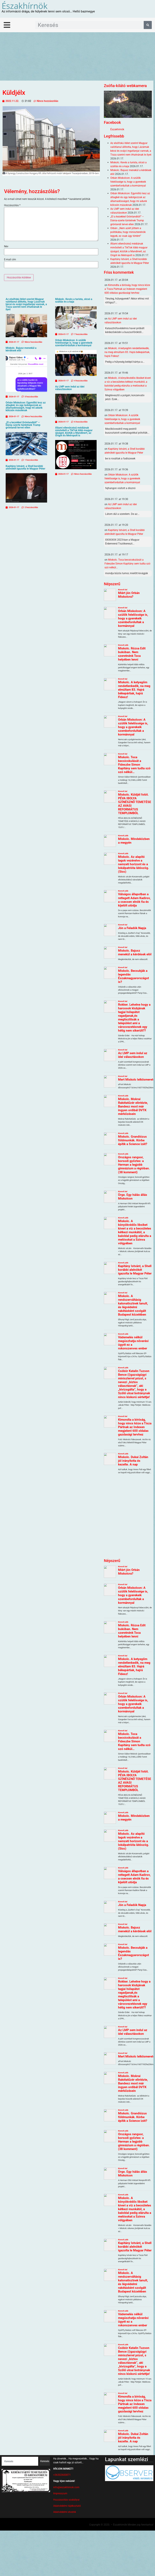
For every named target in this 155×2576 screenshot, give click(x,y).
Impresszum (60, 2493)
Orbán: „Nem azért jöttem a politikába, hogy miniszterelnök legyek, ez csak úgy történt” (128, 232)
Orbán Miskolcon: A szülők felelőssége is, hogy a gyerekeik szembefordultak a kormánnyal (73, 343)
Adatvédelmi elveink (64, 2511)
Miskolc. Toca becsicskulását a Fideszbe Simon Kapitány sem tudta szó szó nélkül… (127, 563)
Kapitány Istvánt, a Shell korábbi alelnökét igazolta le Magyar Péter (25, 467)
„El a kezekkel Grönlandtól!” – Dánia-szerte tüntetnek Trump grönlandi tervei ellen (23, 425)
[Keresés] (148, 25)
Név (6, 246)
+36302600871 (62, 2474)
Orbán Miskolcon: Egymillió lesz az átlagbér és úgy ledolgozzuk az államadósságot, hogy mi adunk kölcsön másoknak (26, 406)
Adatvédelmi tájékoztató (67, 2505)
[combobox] (20, 2461)
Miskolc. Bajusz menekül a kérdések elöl (21, 349)
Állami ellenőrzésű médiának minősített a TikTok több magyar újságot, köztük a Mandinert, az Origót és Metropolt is (74, 431)
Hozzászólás (12, 205)
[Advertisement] (77, 56)
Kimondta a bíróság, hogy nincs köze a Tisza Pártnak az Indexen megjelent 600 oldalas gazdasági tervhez (127, 289)
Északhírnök (25, 5)
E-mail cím (10, 259)
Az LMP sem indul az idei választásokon (69, 388)
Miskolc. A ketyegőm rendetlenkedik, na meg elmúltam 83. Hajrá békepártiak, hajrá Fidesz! (127, 352)
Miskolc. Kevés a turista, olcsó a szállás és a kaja (73, 300)
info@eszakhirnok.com (66, 2487)
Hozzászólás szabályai (66, 2499)
